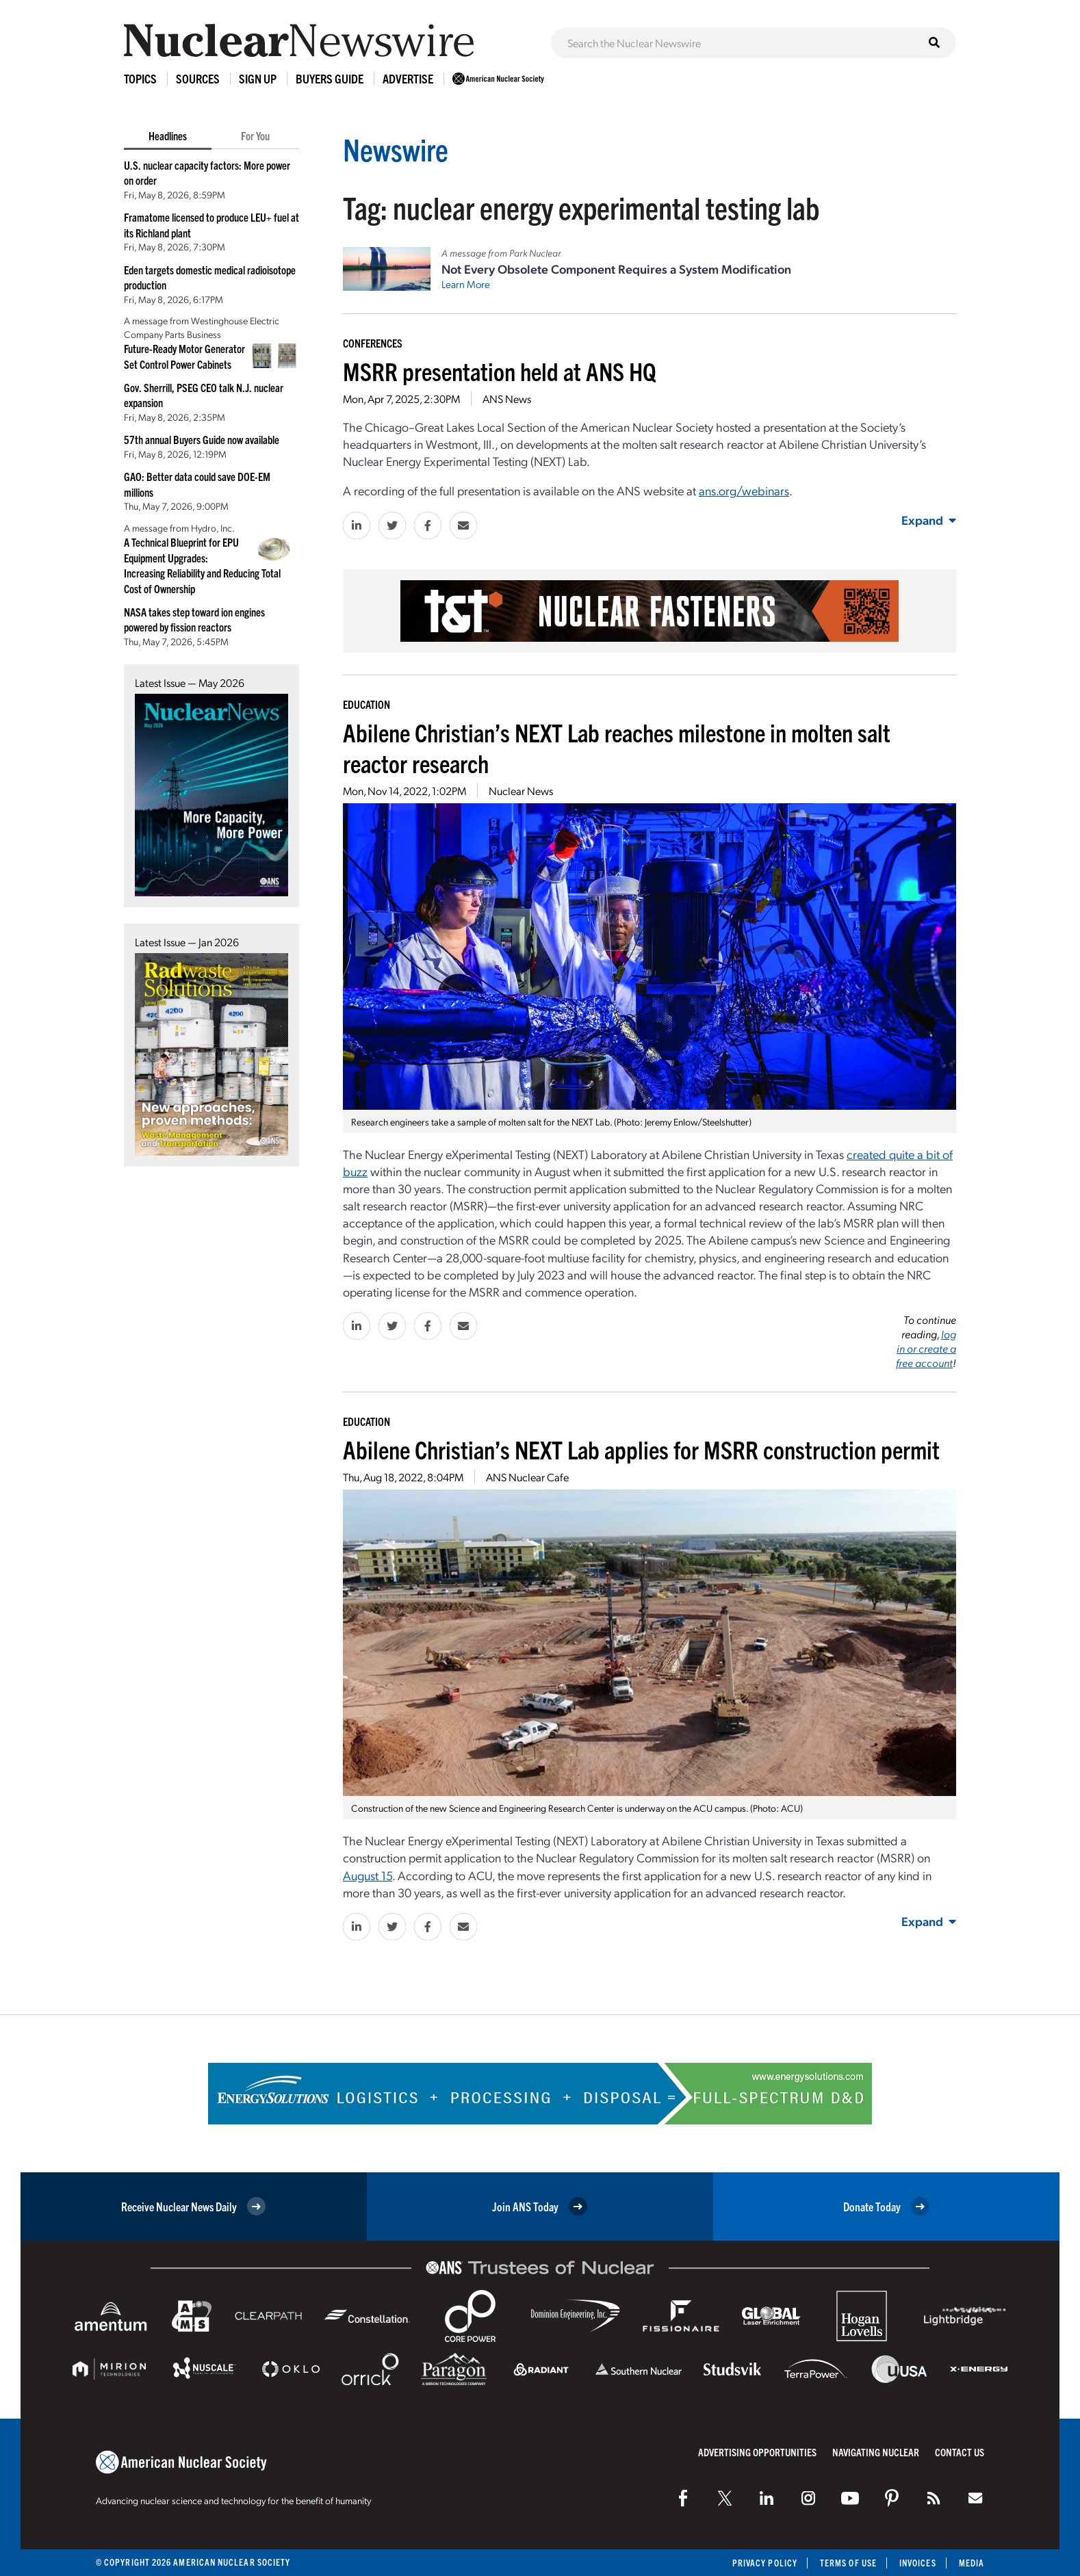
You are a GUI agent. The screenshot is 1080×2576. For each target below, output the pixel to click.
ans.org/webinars (744, 490)
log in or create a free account (926, 1348)
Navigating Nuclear (875, 2451)
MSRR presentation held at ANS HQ (499, 370)
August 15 (367, 1875)
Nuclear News (521, 790)
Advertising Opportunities (757, 2451)
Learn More (465, 284)
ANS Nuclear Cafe (527, 1477)
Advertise (408, 78)
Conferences (372, 343)
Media (971, 2562)
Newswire (395, 149)
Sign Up (258, 78)
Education (366, 704)
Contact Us (959, 2451)
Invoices (917, 2562)
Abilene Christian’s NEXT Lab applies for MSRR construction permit (641, 1448)
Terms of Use (848, 2562)
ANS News (507, 398)
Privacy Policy (764, 2562)
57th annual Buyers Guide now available (201, 439)
